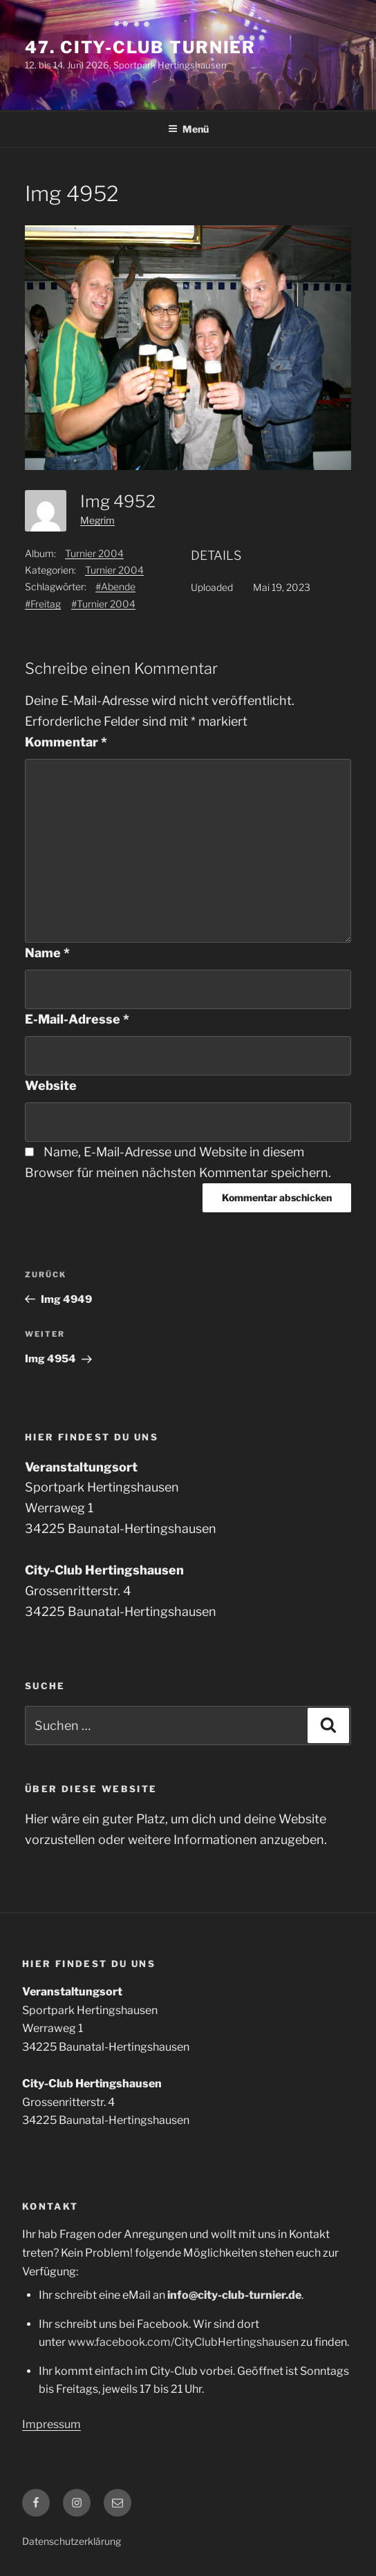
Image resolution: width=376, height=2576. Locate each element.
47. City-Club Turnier (140, 47)
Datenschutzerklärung (71, 2541)
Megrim (97, 520)
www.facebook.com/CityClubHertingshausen (183, 2342)
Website (51, 1085)
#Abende (115, 586)
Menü (188, 129)
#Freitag (43, 604)
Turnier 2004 (94, 553)
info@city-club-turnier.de (234, 2295)
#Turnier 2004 (103, 604)
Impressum (51, 2424)
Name (47, 953)
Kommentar (66, 742)
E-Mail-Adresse (77, 1019)
